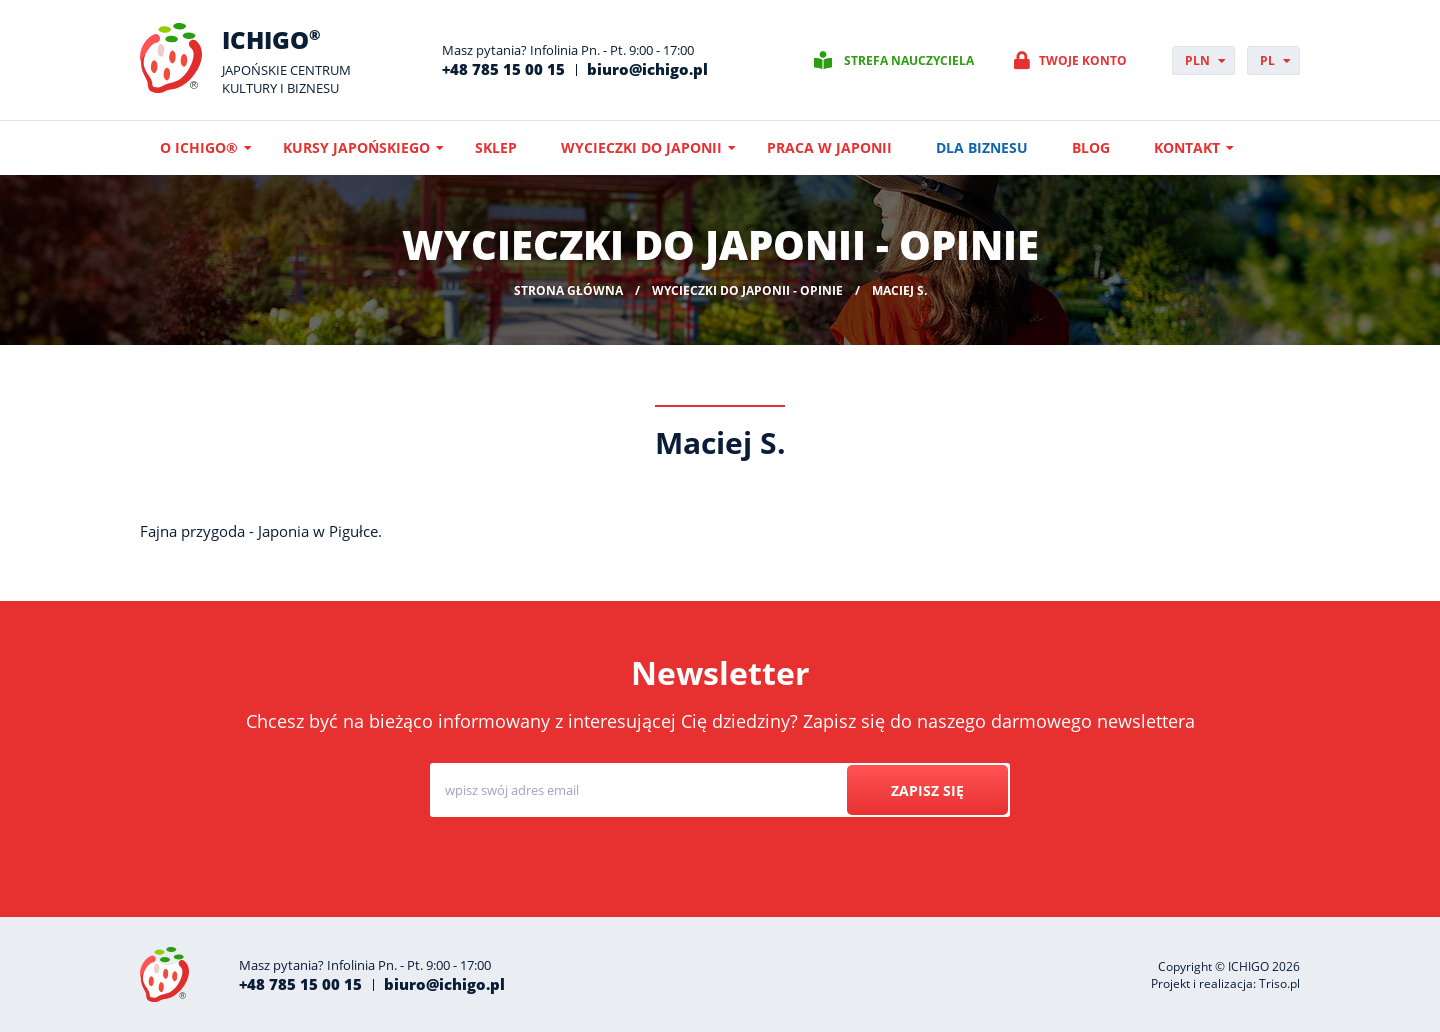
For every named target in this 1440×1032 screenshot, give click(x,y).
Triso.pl (1279, 983)
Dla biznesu (982, 147)
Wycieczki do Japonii (641, 147)
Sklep (496, 147)
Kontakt (1187, 147)
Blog (1091, 147)
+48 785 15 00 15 (503, 69)
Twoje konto (1083, 60)
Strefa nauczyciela (909, 60)
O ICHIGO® (199, 147)
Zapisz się (926, 790)
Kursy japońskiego (356, 147)
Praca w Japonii (829, 147)
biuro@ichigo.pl (647, 69)
